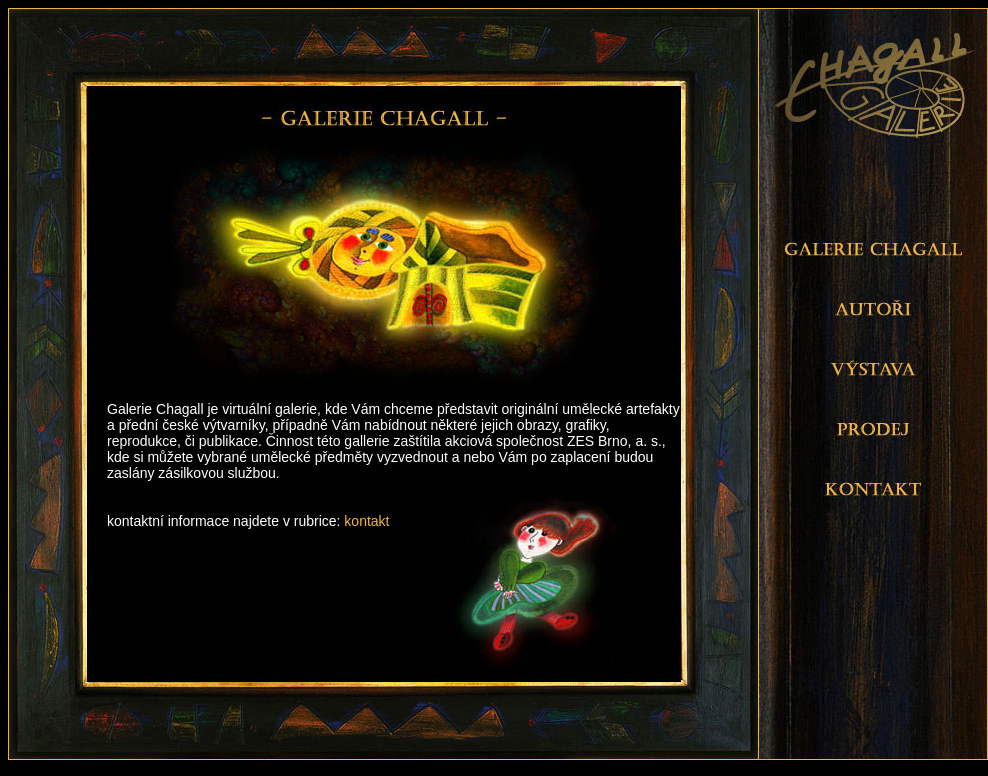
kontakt (366, 521)
